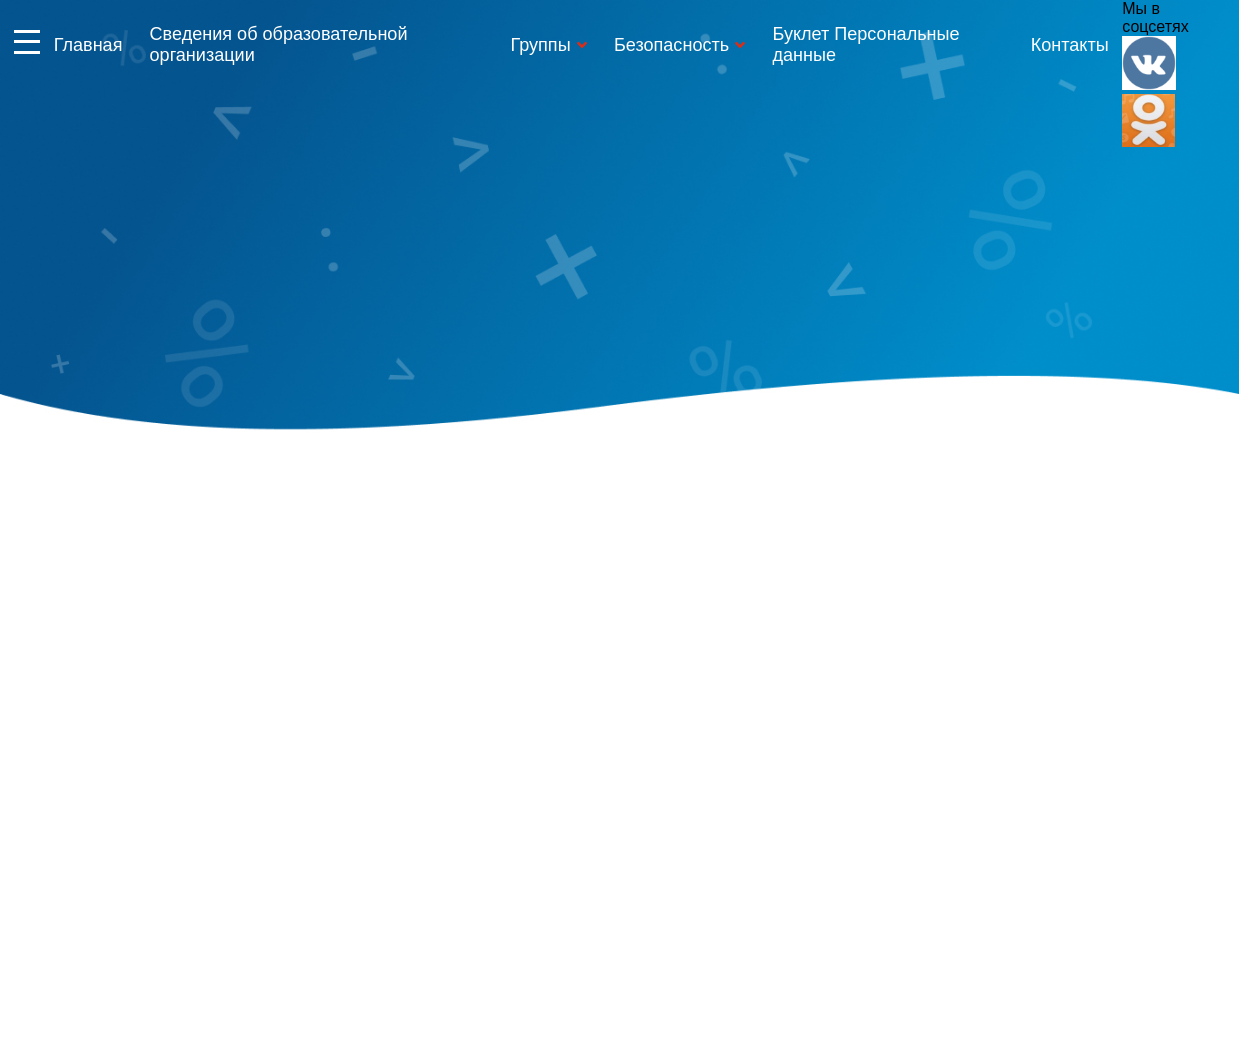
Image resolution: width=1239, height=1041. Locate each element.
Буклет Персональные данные (865, 44)
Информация (27, 41)
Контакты (1070, 45)
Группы (540, 45)
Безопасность (671, 45)
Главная (88, 45)
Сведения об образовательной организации (279, 44)
